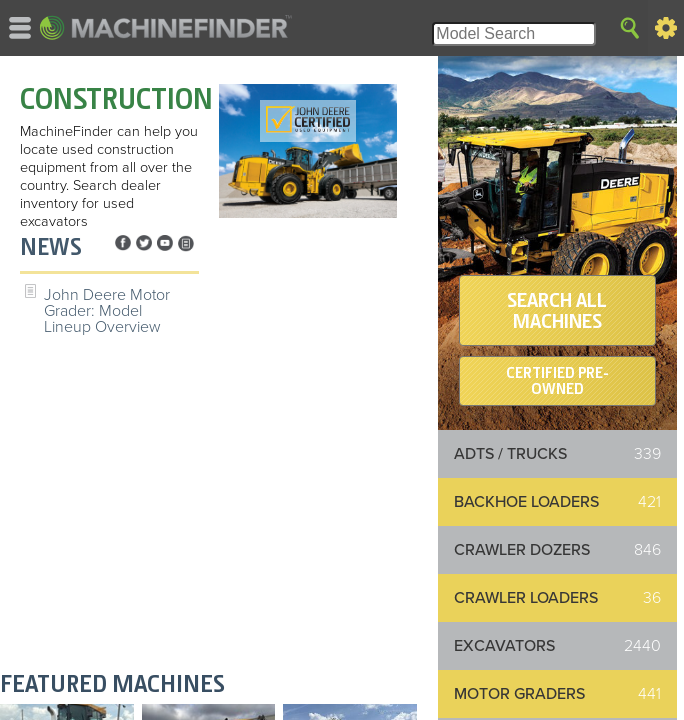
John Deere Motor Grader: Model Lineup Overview (107, 311)
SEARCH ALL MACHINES (557, 310)
